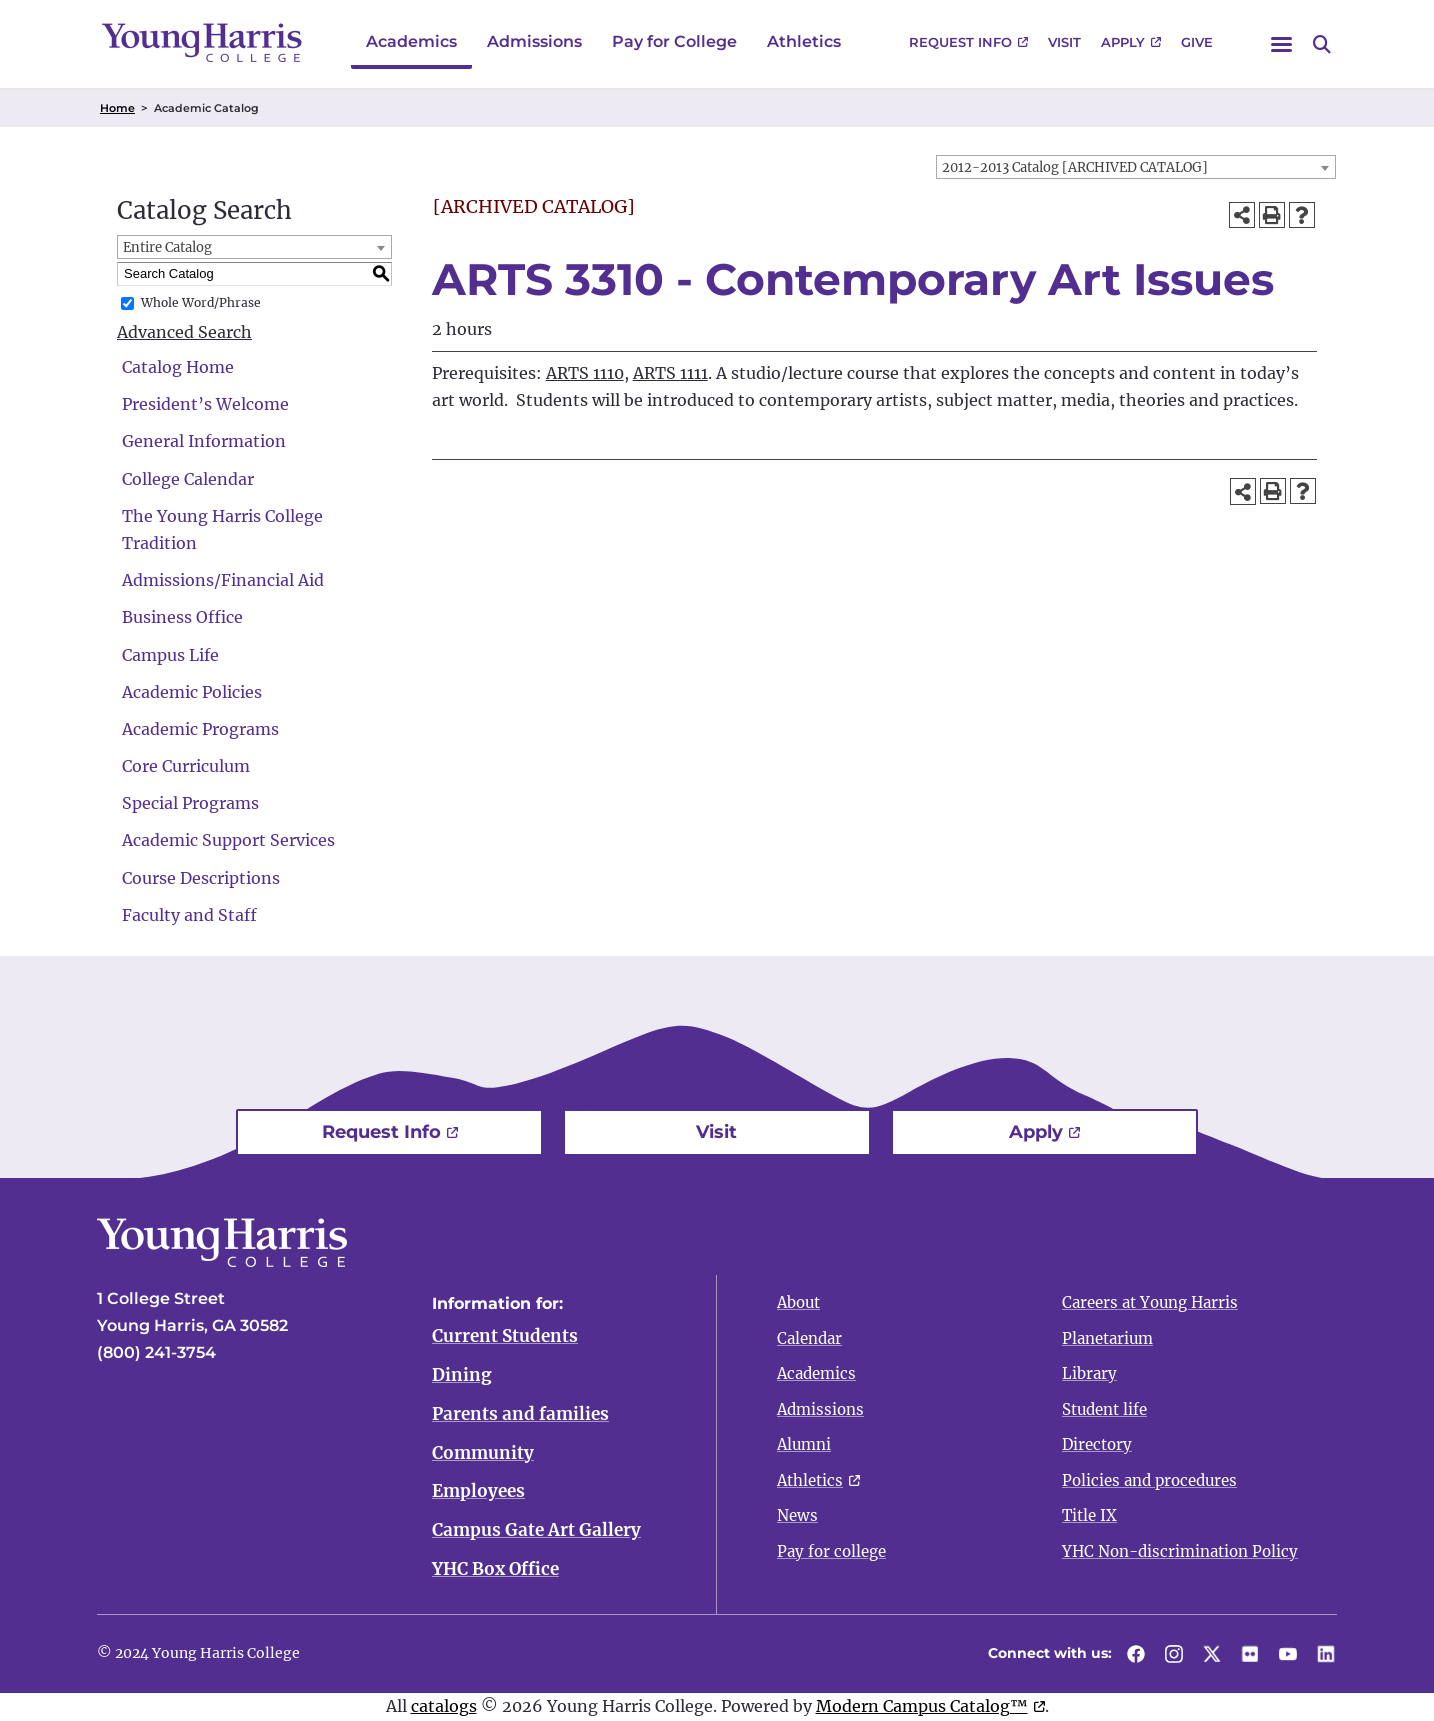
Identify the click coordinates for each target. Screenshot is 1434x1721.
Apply (1123, 42)
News (797, 1515)
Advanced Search (184, 332)
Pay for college (831, 1551)
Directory (1097, 1444)
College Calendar (188, 479)
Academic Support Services (228, 840)
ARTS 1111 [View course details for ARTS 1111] (670, 373)
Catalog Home (178, 367)
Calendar (809, 1338)
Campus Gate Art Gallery (536, 1531)
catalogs (444, 1706)
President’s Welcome (205, 404)
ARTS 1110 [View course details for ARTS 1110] (585, 373)
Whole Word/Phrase (201, 302)
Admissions (534, 41)
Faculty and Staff (189, 915)
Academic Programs (200, 729)
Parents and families (520, 1414)
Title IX (1089, 1515)
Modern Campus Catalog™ (922, 1706)
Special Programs (190, 803)
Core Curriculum (186, 766)
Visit (1064, 42)
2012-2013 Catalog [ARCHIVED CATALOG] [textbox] (1075, 167)
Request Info (960, 42)
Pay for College (674, 41)
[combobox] (1136, 167)
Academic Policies (192, 692)
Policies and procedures (1149, 1480)
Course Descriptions (201, 878)
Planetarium (1107, 1338)
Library (1089, 1373)
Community (483, 1453)
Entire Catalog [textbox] (167, 247)
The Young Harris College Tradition (222, 529)
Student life (1104, 1409)
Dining (462, 1375)
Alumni (804, 1444)
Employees (478, 1492)
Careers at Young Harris (1150, 1302)
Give (1197, 42)
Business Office (182, 617)
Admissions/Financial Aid (223, 580)
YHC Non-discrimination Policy (1180, 1551)
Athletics (804, 41)
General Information (204, 441)
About (798, 1302)
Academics (411, 41)
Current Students (505, 1336)
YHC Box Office (495, 1570)
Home (117, 108)
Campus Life (170, 655)
